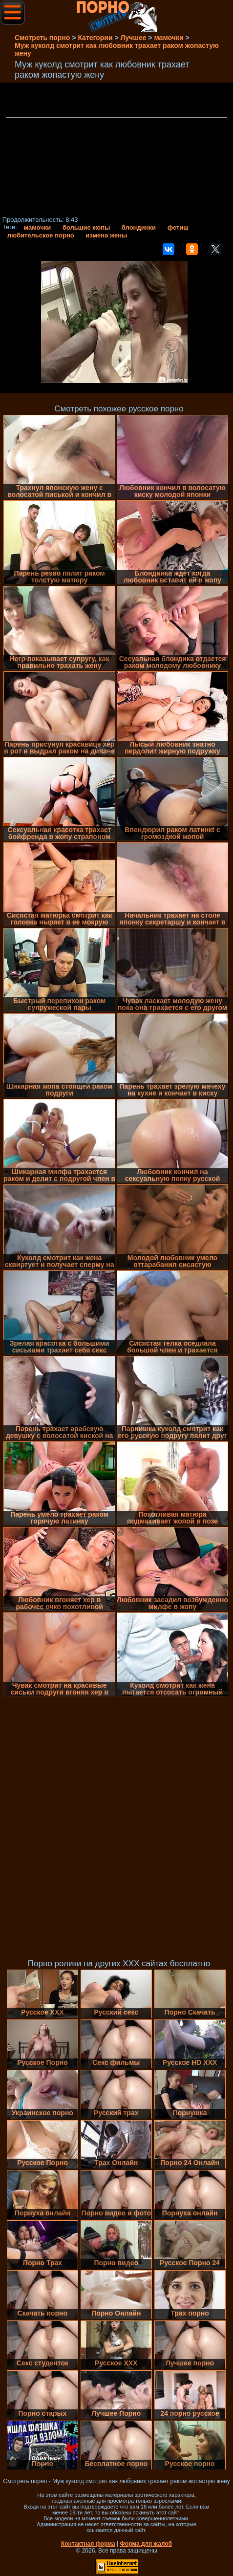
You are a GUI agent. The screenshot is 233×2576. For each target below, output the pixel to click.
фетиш (178, 227)
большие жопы (86, 227)
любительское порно (40, 235)
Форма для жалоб (146, 2543)
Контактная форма (88, 2543)
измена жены (106, 235)
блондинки (139, 227)
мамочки (37, 227)
